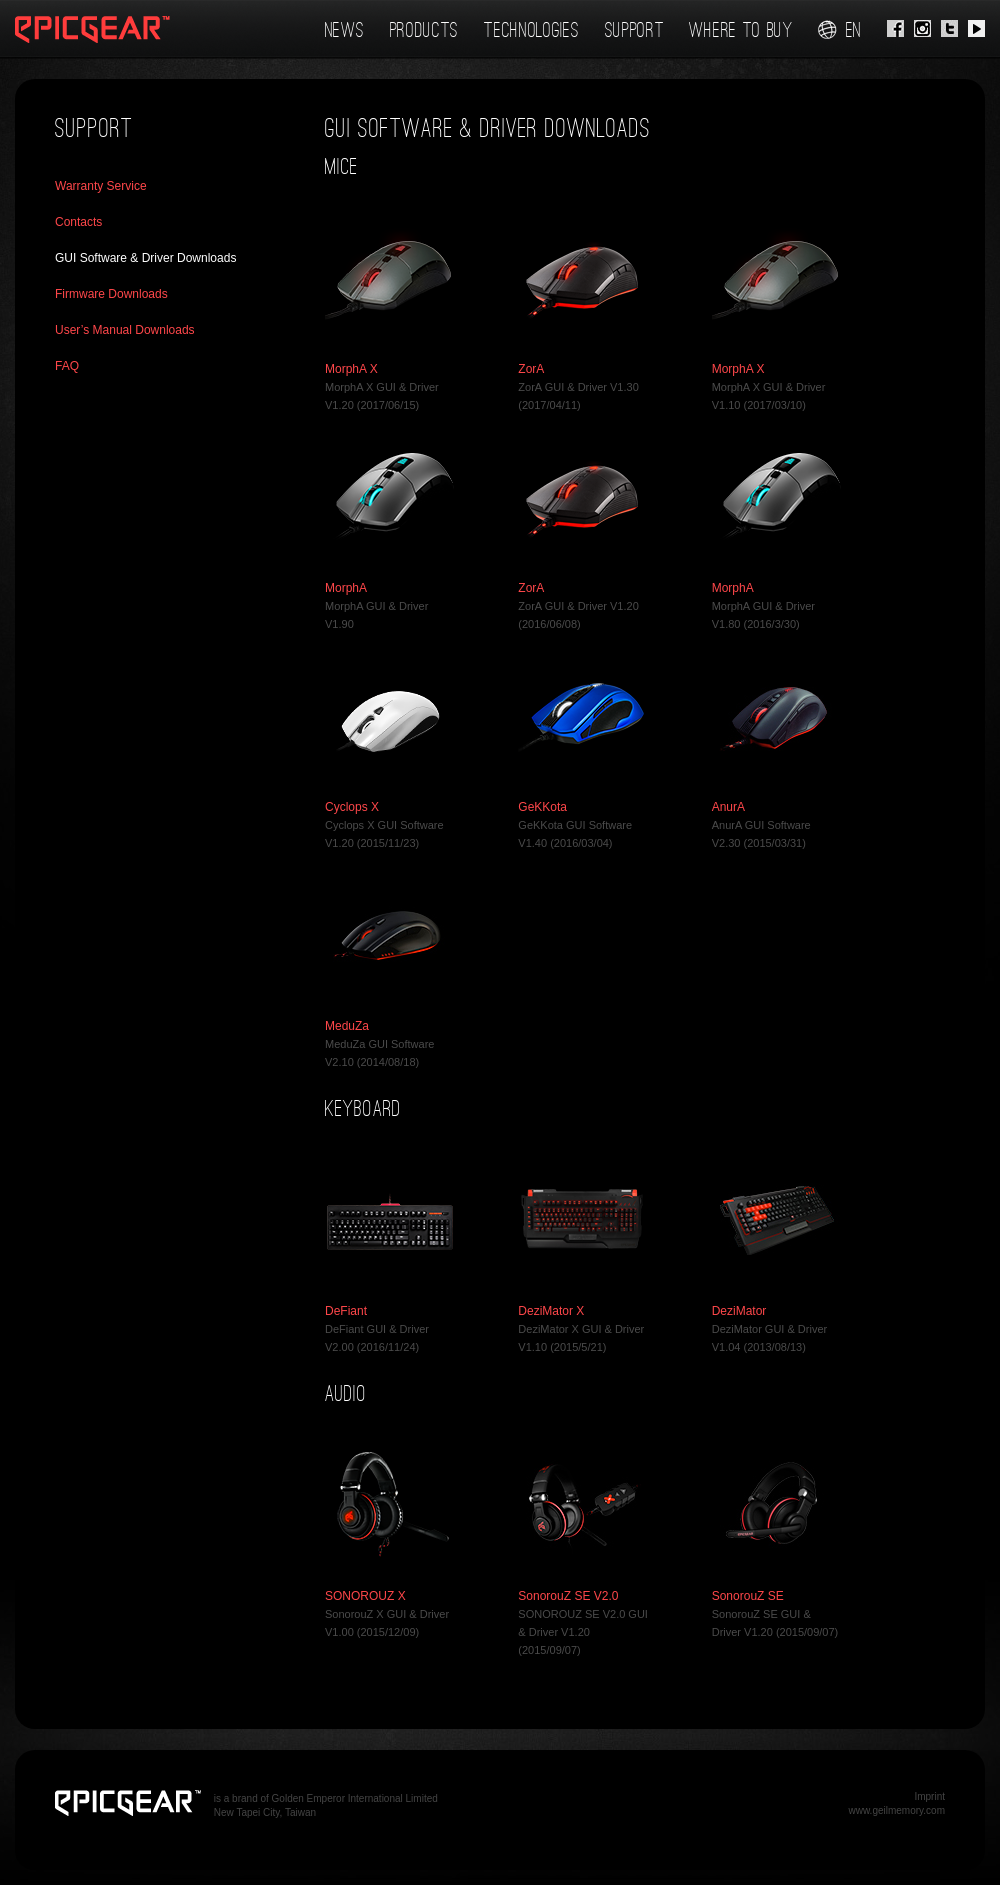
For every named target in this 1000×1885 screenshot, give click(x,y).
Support (635, 30)
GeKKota (542, 807)
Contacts (78, 222)
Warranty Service (101, 186)
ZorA (531, 369)
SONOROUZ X (365, 1596)
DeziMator (739, 1311)
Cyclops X (352, 807)
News (345, 30)
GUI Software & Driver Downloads (145, 258)
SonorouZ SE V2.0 (568, 1596)
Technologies (531, 30)
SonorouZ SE (748, 1596)
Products (425, 30)
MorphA (346, 588)
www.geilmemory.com (897, 1810)
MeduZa (347, 1026)
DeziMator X (551, 1311)
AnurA (728, 807)
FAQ (67, 366)
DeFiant (346, 1311)
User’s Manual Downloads (125, 330)
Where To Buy (740, 30)
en (840, 30)
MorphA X (351, 369)
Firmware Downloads (111, 294)
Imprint (929, 1796)
